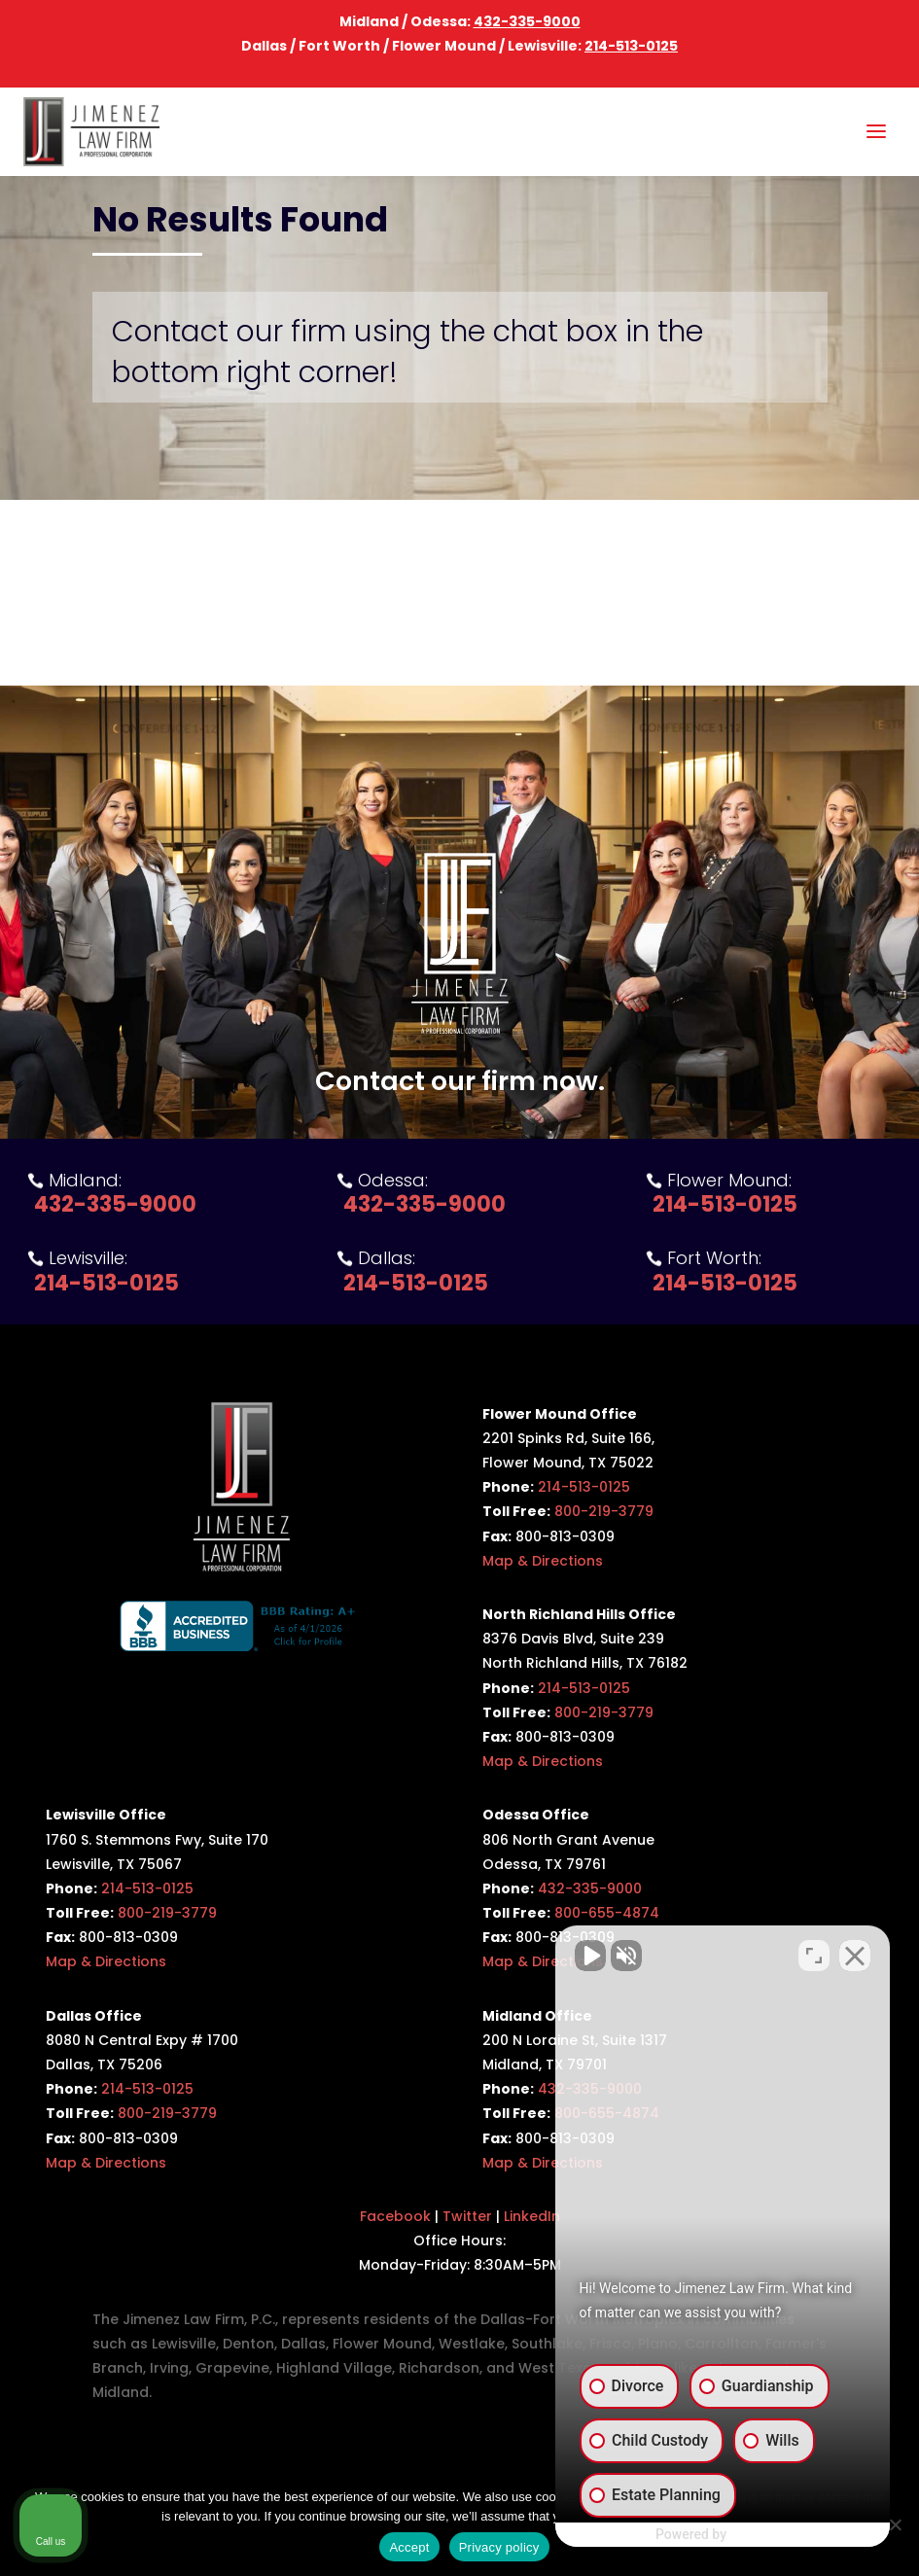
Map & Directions (542, 1560)
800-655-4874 (606, 1913)
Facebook (395, 2216)
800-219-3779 (604, 1511)
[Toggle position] (814, 1954)
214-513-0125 (631, 45)
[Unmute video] (574, 1954)
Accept (409, 2547)
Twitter (467, 2216)
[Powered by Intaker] (753, 2535)
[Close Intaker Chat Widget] (854, 1954)
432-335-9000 (527, 21)
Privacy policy (499, 2547)
